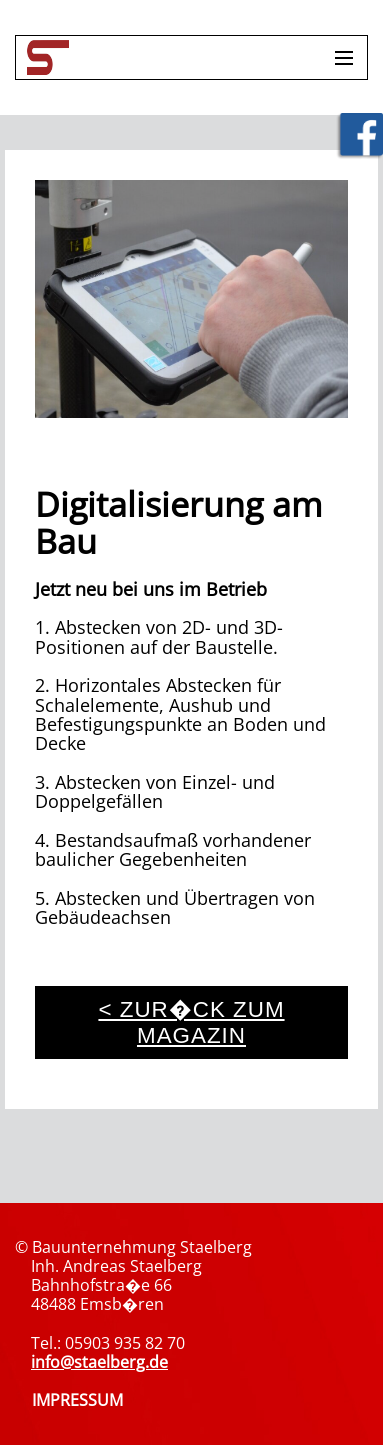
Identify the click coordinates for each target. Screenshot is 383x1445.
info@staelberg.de (99, 1362)
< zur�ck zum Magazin (191, 1022)
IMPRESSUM (77, 1400)
